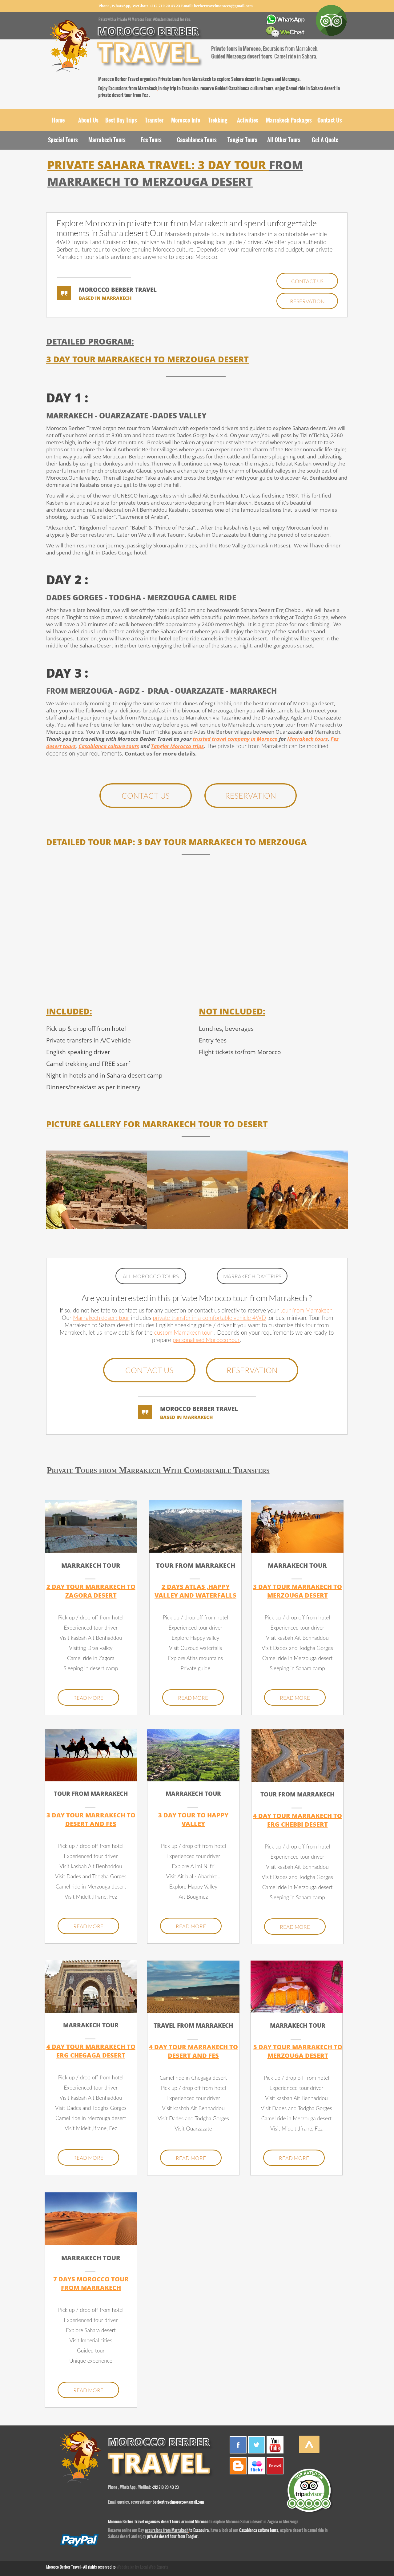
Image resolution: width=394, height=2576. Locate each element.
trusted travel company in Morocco (235, 738)
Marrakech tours (307, 738)
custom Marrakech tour (183, 1333)
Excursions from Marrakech (132, 88)
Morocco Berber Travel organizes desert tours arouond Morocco (158, 2521)
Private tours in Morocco (236, 48)
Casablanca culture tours (258, 2530)
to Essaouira (199, 2530)
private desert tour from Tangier (172, 2536)
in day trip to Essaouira (178, 88)
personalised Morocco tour (206, 1340)
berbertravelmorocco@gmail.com (223, 5)
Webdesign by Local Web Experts (142, 2567)
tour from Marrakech (306, 1311)
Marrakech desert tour (101, 1318)
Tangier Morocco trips (177, 746)
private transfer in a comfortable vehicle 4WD (209, 1317)
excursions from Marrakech (166, 2530)
